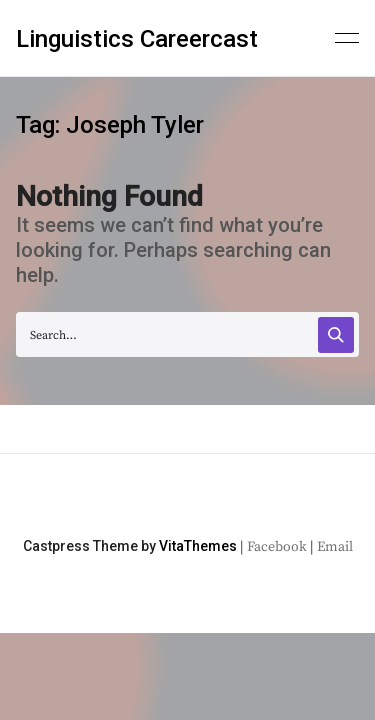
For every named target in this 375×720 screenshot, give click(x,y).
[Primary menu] (347, 36)
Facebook (277, 547)
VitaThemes (198, 546)
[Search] (336, 335)
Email (335, 547)
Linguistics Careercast (137, 39)
